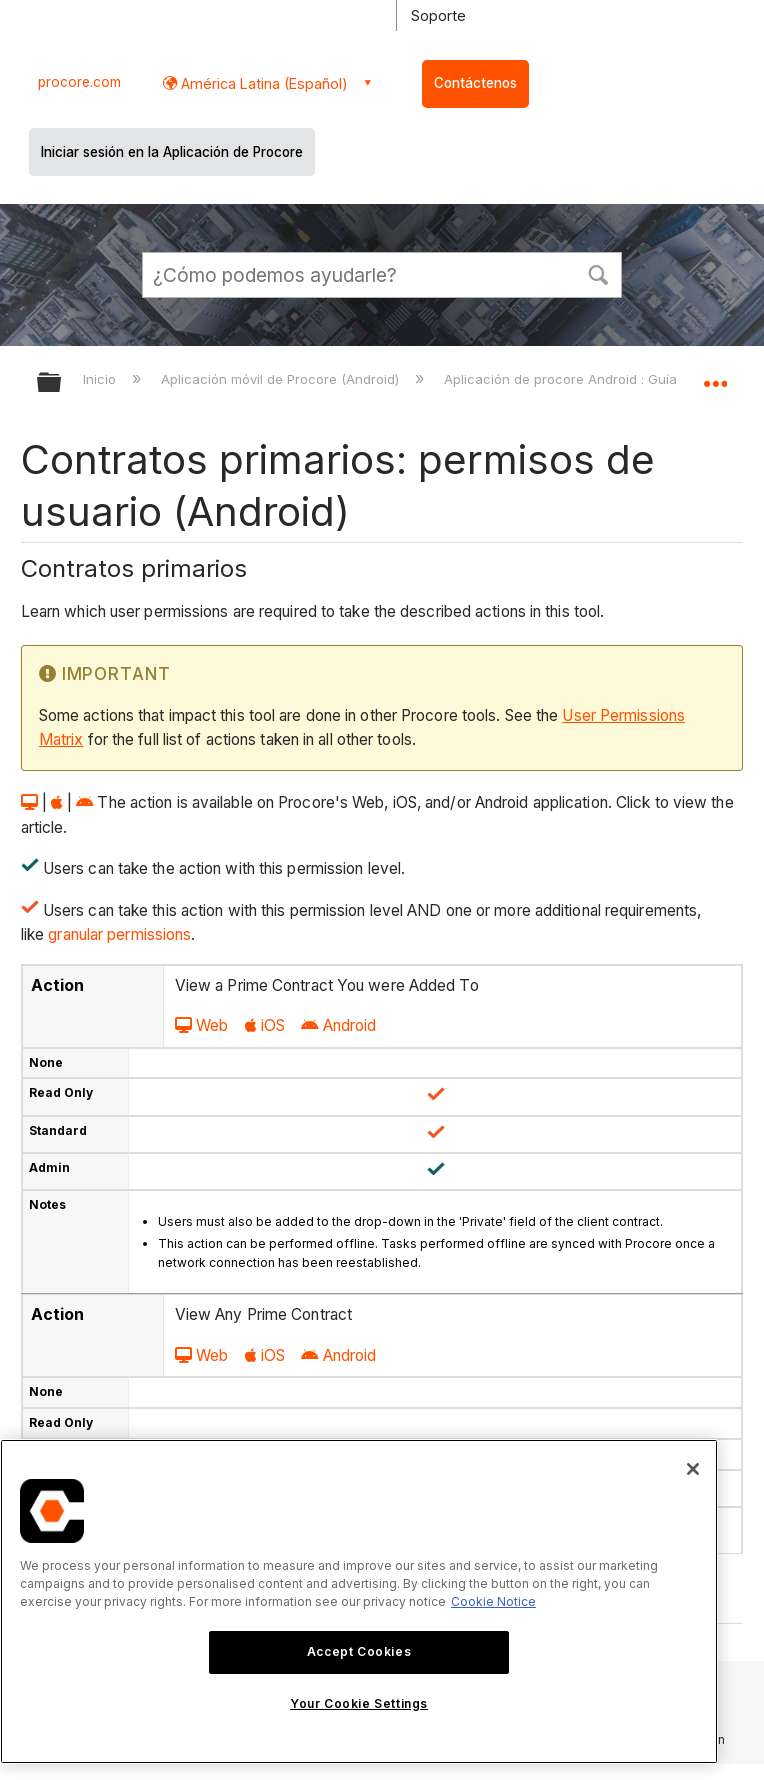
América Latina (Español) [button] (262, 83)
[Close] (693, 1469)
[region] (359, 1601)
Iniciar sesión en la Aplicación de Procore (172, 152)
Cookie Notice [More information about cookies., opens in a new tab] (493, 1601)
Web (201, 1025)
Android (338, 1025)
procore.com (79, 82)
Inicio (101, 379)
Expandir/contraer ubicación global (715, 376)
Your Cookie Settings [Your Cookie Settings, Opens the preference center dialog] (359, 1703)
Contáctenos (475, 83)
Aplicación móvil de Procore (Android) (282, 379)
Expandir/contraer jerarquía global (62, 383)
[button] (598, 273)
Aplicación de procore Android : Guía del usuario (599, 379)
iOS (265, 1025)
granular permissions (119, 934)
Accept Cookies (359, 1651)
